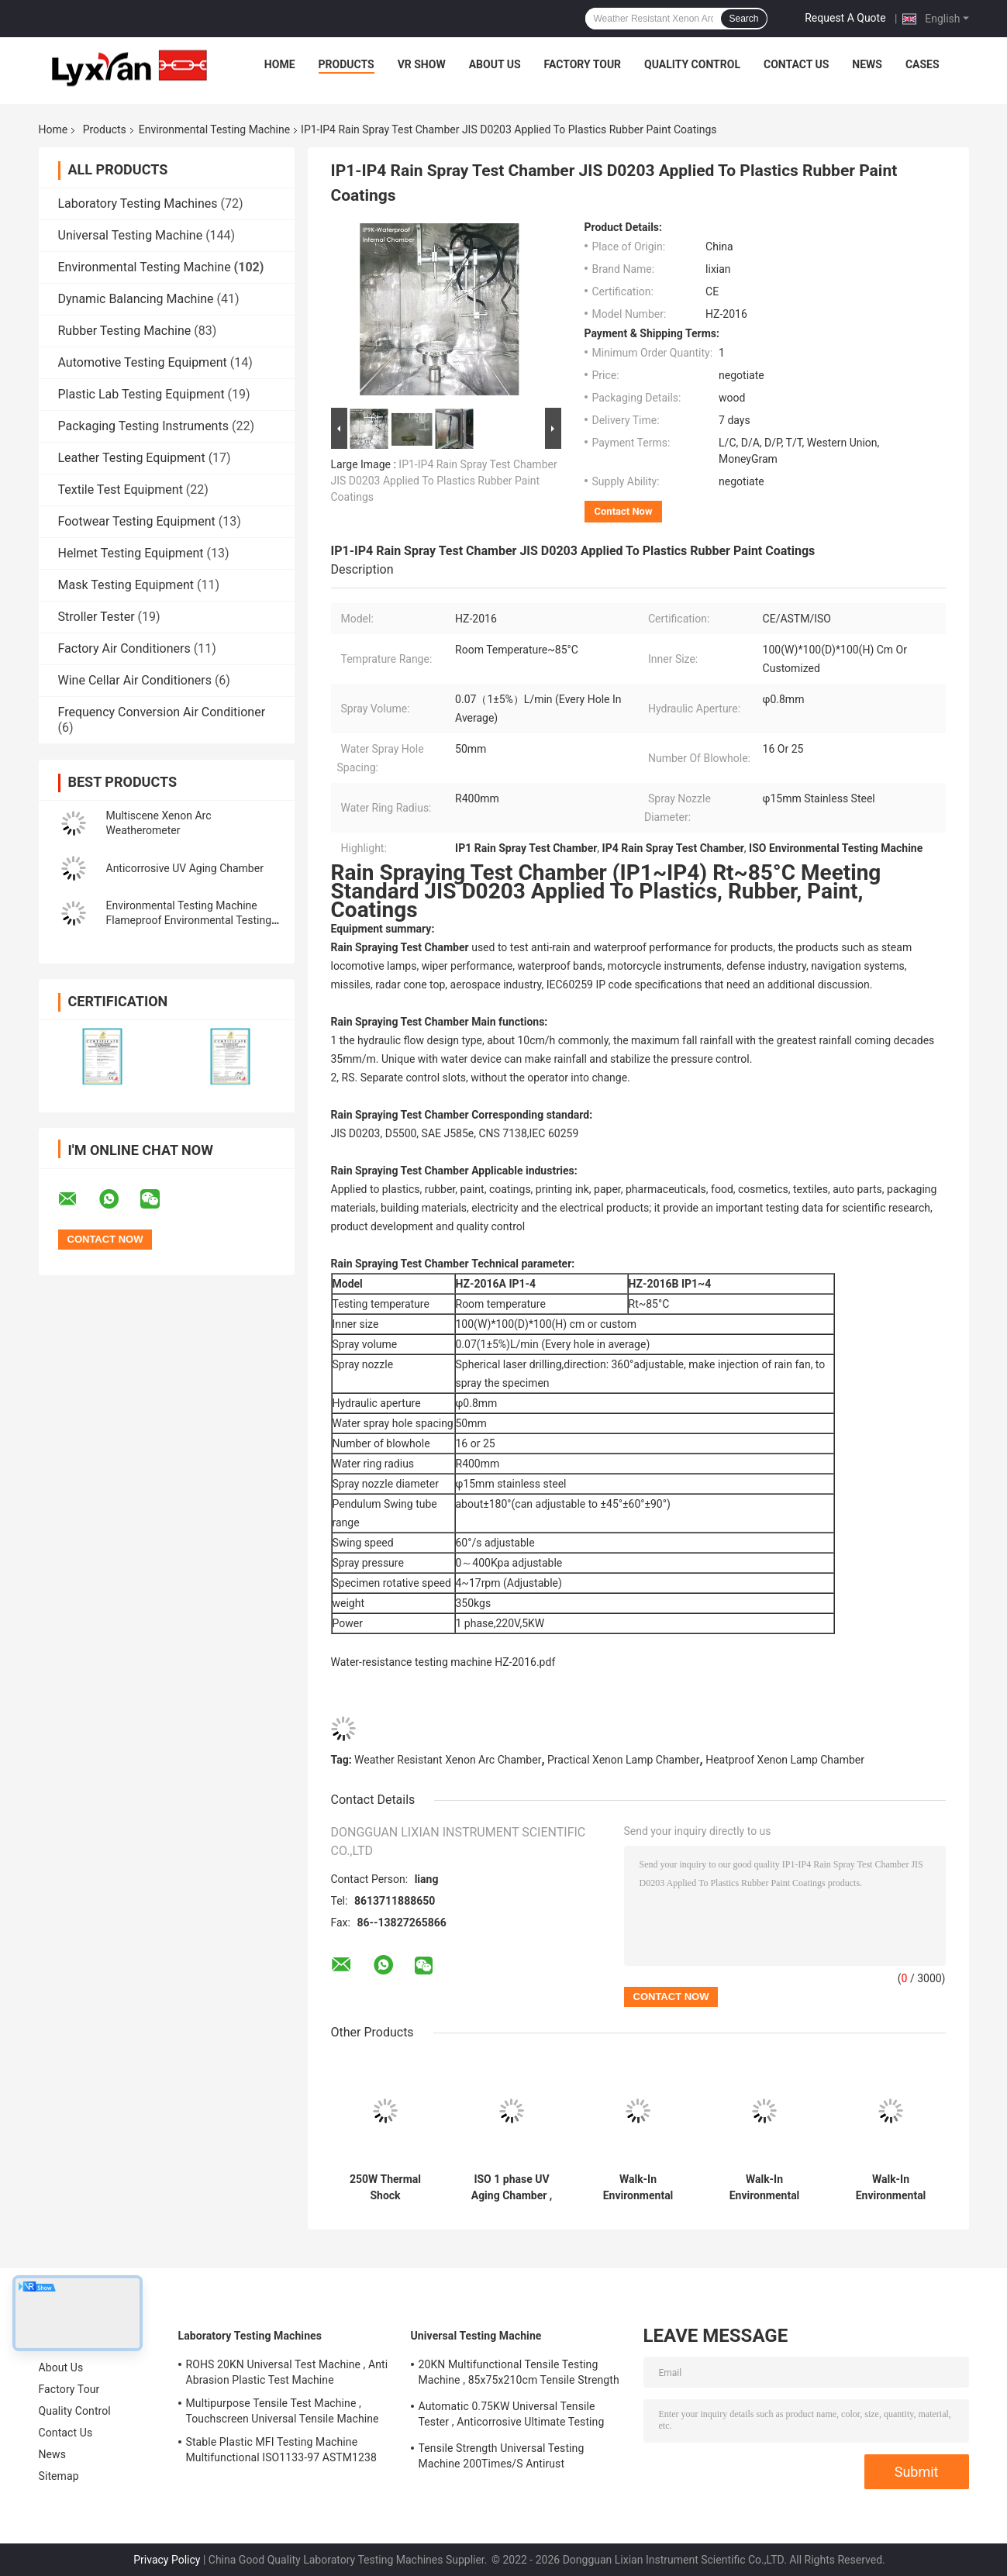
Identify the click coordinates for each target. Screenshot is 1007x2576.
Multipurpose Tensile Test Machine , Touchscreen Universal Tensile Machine (282, 2411)
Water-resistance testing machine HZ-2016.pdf (443, 1662)
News (867, 64)
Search (743, 18)
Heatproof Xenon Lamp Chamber (784, 1760)
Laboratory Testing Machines (138, 203)
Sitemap (59, 2476)
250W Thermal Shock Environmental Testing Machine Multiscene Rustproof (385, 2187)
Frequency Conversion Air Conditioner (162, 712)
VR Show (422, 64)
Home (279, 64)
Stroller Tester (96, 616)
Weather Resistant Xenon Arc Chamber (447, 1760)
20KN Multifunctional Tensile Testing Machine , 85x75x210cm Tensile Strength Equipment (519, 2374)
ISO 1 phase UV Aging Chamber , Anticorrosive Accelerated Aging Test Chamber (512, 2187)
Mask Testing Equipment (126, 585)
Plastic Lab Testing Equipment (141, 394)
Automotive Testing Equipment (142, 362)
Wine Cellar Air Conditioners (135, 680)
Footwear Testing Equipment (137, 521)
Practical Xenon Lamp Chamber (623, 1760)
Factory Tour (583, 64)
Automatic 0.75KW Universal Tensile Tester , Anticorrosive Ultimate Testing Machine (512, 2416)
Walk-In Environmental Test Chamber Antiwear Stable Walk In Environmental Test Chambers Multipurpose (764, 2187)
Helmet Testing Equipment (131, 553)
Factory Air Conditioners (124, 648)
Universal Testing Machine (130, 235)
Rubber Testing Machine (124, 330)
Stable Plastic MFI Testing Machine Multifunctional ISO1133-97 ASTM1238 (281, 2450)
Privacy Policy (166, 2560)
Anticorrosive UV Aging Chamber (185, 868)
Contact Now (624, 511)
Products (346, 64)
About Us (495, 64)
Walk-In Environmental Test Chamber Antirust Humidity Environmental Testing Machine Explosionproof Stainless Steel (638, 2187)
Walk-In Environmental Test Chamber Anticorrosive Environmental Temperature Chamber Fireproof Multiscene (890, 2187)
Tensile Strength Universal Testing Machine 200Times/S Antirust (502, 2456)
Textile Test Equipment (120, 489)
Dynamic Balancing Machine (136, 298)
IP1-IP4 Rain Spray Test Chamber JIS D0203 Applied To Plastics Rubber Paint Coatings (444, 480)
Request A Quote (845, 18)
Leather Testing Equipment (131, 457)
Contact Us (796, 64)
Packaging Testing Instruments (143, 426)
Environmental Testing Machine (214, 129)
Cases (922, 64)
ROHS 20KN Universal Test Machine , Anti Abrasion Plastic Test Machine (287, 2372)
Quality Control (692, 64)
